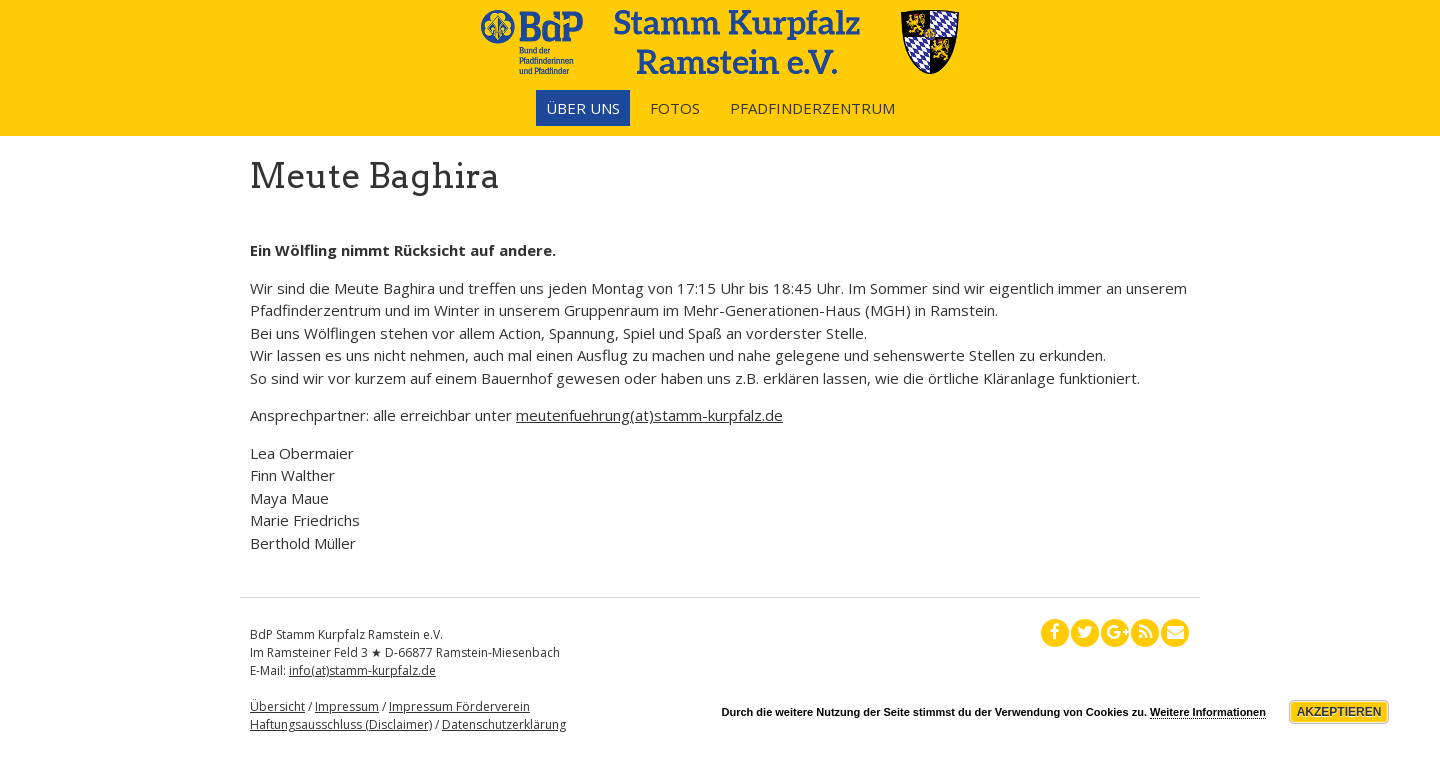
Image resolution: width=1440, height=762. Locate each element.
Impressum (347, 706)
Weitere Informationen (1208, 712)
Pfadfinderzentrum (812, 108)
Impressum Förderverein (459, 706)
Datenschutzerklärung (504, 724)
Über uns (583, 108)
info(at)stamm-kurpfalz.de (362, 670)
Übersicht (277, 706)
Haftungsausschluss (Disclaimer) (341, 724)
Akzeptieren (1339, 712)
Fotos (675, 108)
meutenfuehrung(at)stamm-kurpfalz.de (649, 415)
